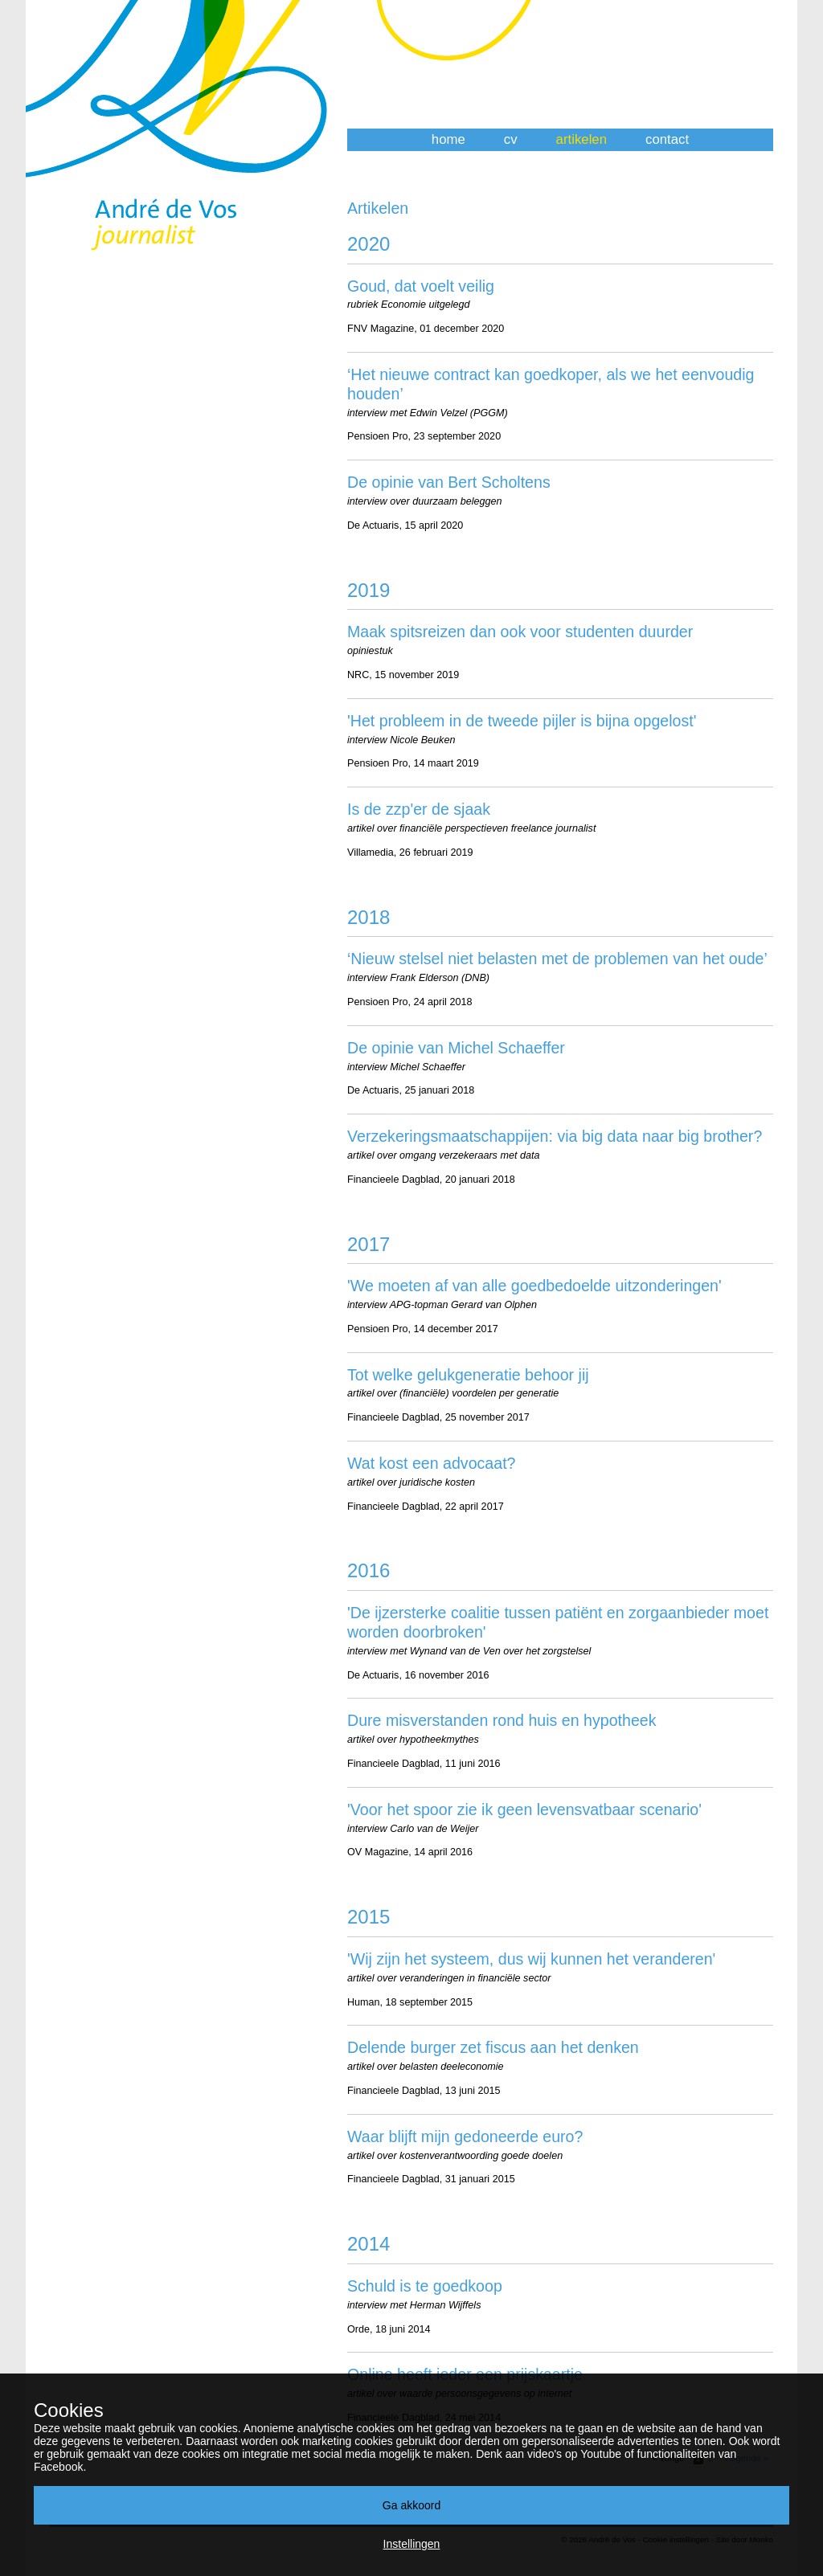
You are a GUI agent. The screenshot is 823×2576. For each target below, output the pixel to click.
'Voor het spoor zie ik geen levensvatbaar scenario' (524, 1809)
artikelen (581, 139)
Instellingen (411, 2543)
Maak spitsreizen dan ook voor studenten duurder (520, 631)
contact (667, 139)
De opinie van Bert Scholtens (449, 482)
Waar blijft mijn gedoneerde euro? (465, 2136)
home (448, 139)
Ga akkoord (411, 2505)
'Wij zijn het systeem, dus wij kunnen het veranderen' (531, 1959)
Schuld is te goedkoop (424, 2286)
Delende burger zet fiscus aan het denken (493, 2047)
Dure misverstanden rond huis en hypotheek (501, 1720)
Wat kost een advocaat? (431, 1463)
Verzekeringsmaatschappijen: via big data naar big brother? (554, 1136)
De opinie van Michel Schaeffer (456, 1048)
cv (511, 139)
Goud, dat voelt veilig (420, 286)
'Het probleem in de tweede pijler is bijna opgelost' (521, 721)
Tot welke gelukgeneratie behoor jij (468, 1375)
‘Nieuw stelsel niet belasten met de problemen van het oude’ (557, 958)
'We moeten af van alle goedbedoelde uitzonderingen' (534, 1285)
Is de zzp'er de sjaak (418, 809)
